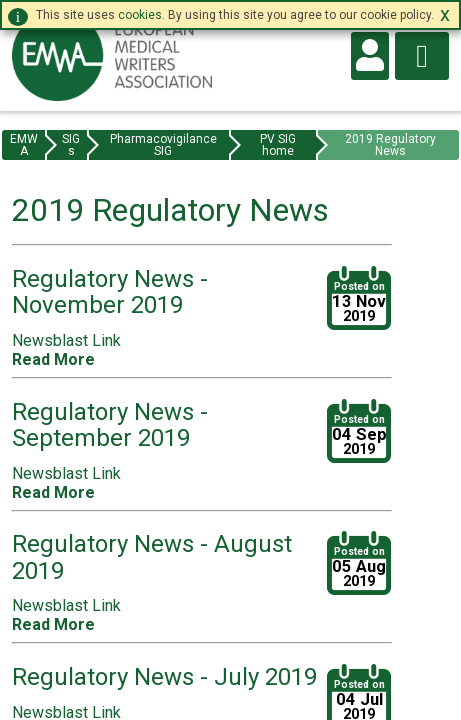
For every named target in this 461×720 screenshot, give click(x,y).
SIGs (71, 145)
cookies (140, 15)
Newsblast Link (66, 340)
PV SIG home (278, 145)
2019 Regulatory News (390, 145)
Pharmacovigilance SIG (163, 145)
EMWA (24, 145)
